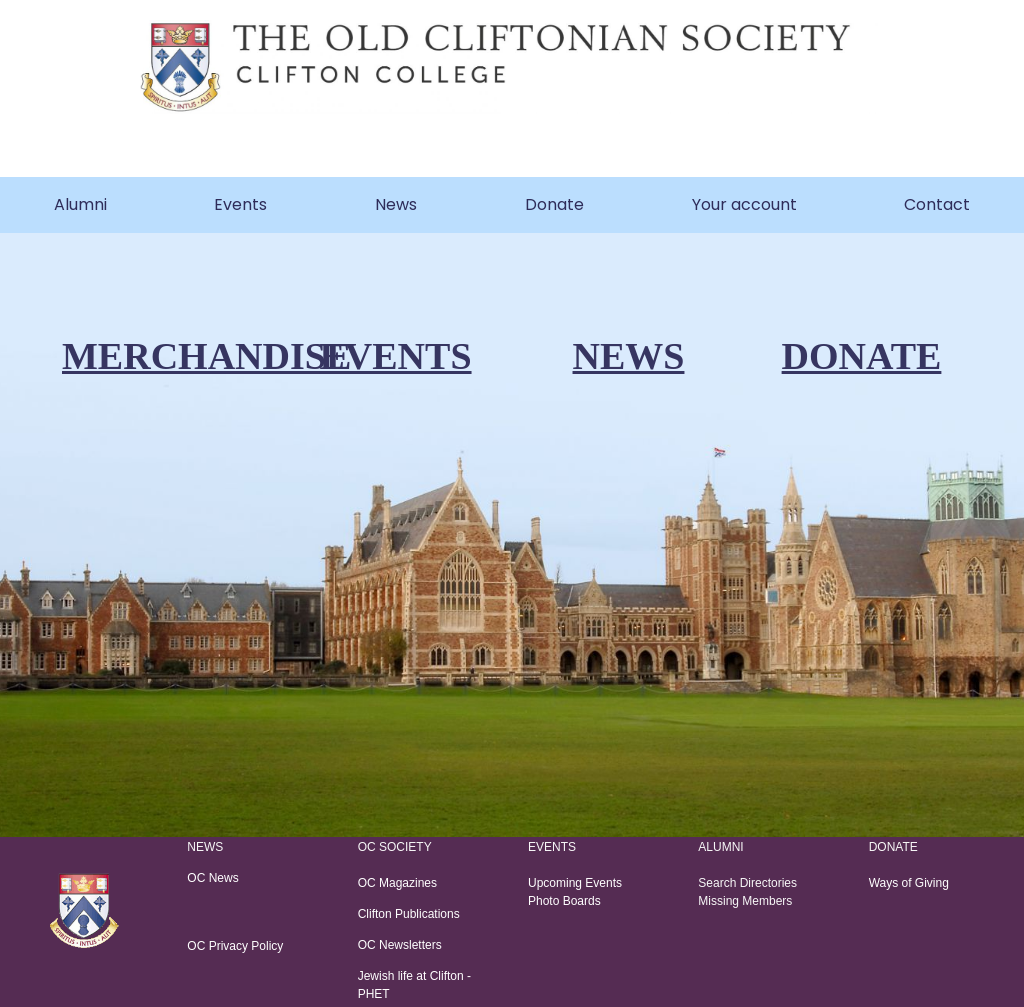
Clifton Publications (410, 914)
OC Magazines (399, 883)
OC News (212, 878)
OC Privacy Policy (235, 946)
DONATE (862, 356)
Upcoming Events (575, 883)
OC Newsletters (400, 945)
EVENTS (395, 356)
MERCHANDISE (206, 356)
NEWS (629, 356)
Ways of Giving (909, 883)
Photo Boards (564, 901)
